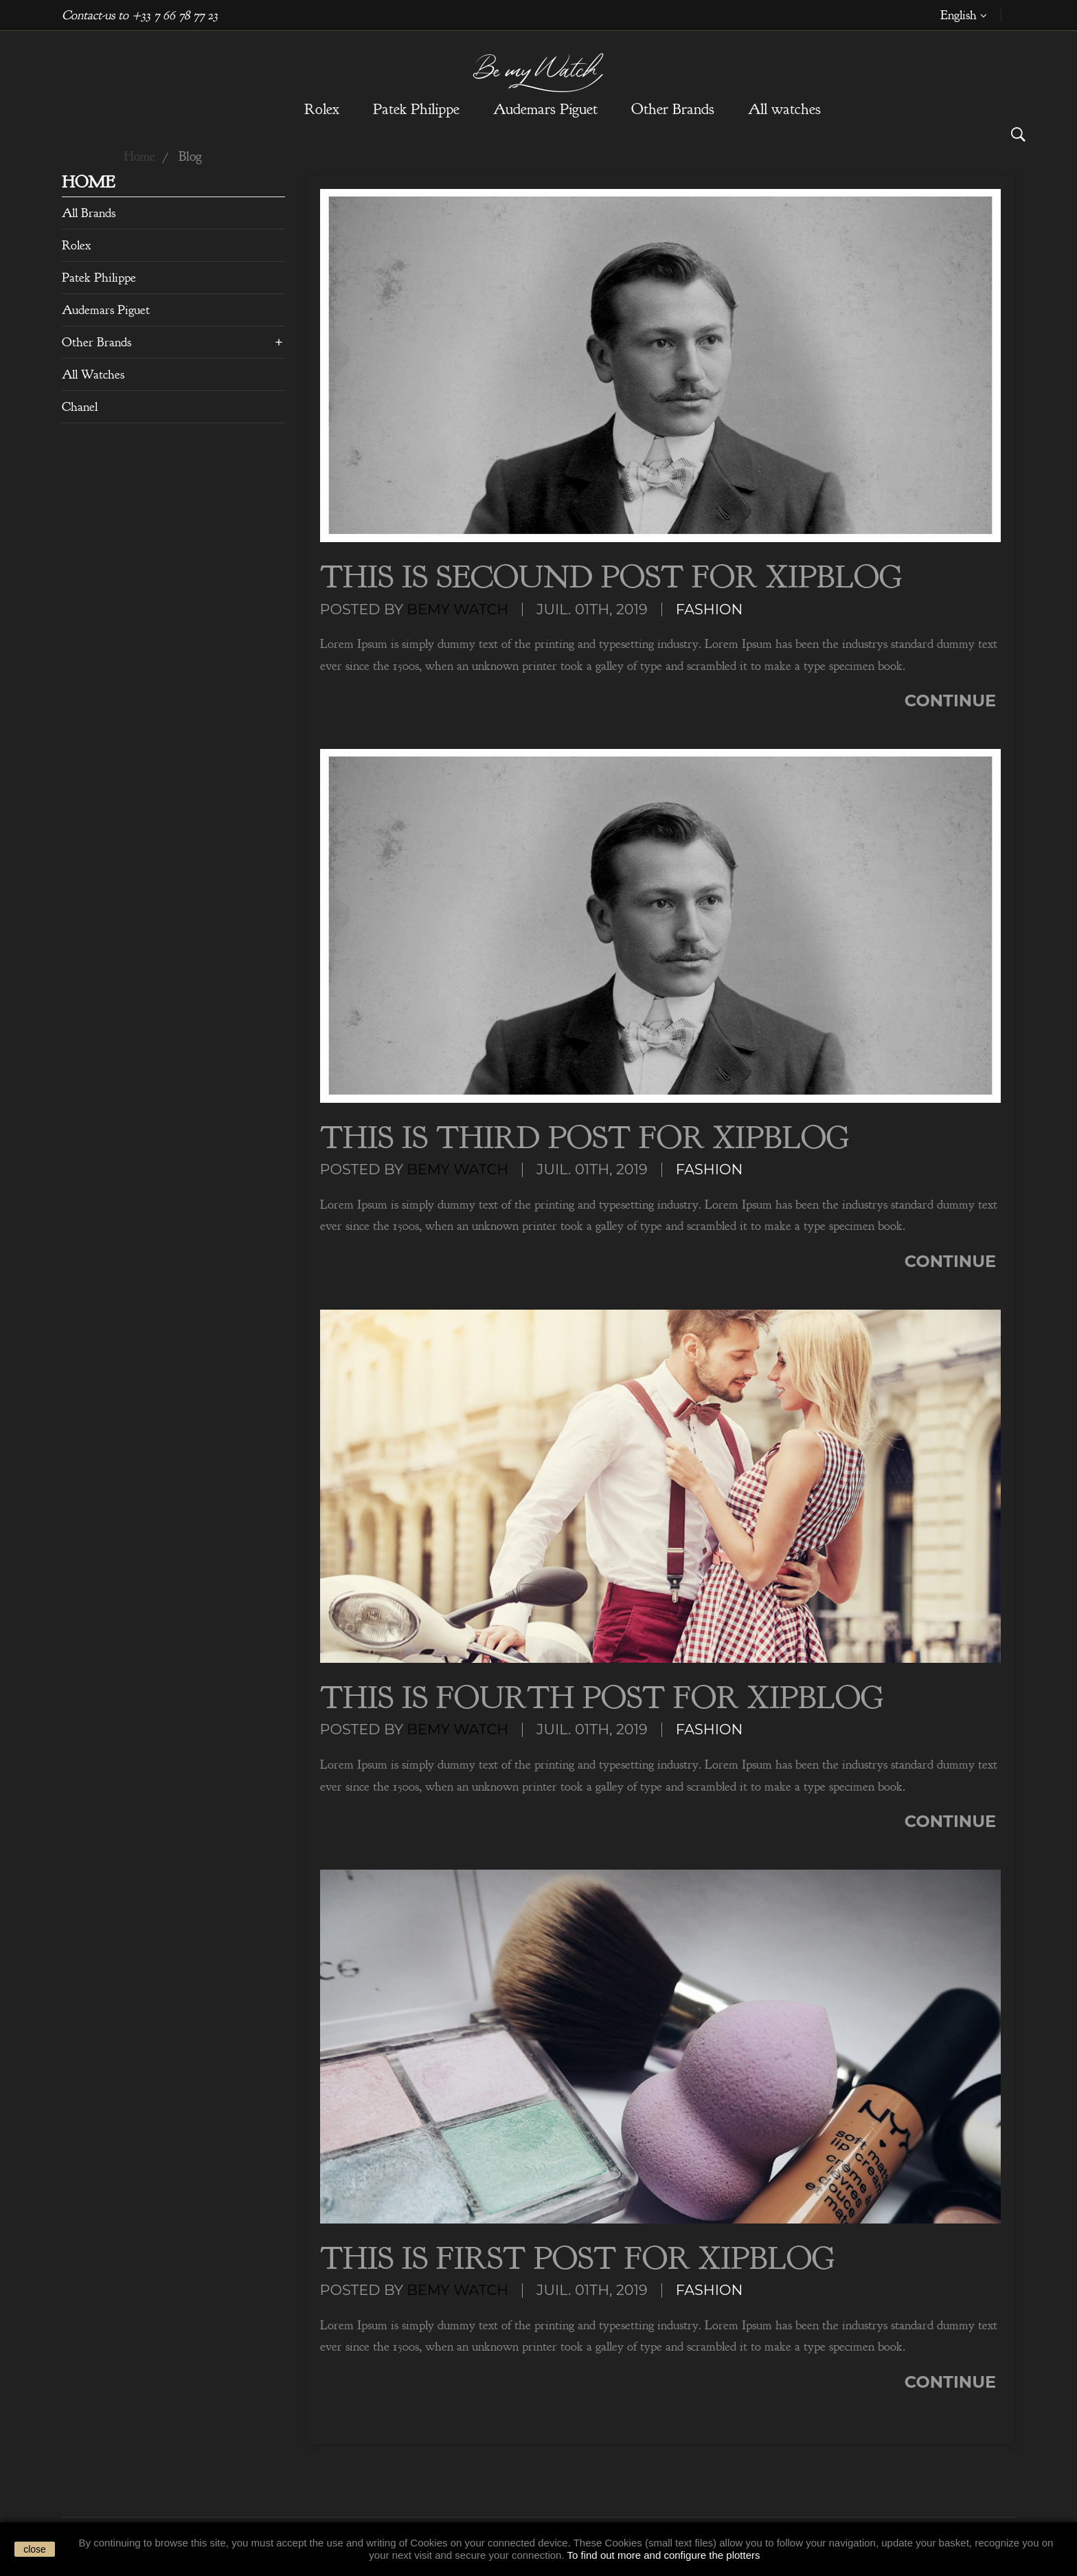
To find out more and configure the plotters (663, 2555)
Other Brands (96, 342)
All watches (93, 374)
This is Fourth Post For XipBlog (601, 1698)
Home (88, 184)
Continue (953, 701)
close (34, 2549)
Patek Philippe (99, 277)
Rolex (76, 245)
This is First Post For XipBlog (577, 2258)
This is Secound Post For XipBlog (611, 577)
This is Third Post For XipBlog (584, 1138)
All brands (88, 213)
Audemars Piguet (106, 310)
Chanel (80, 407)
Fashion (709, 609)
